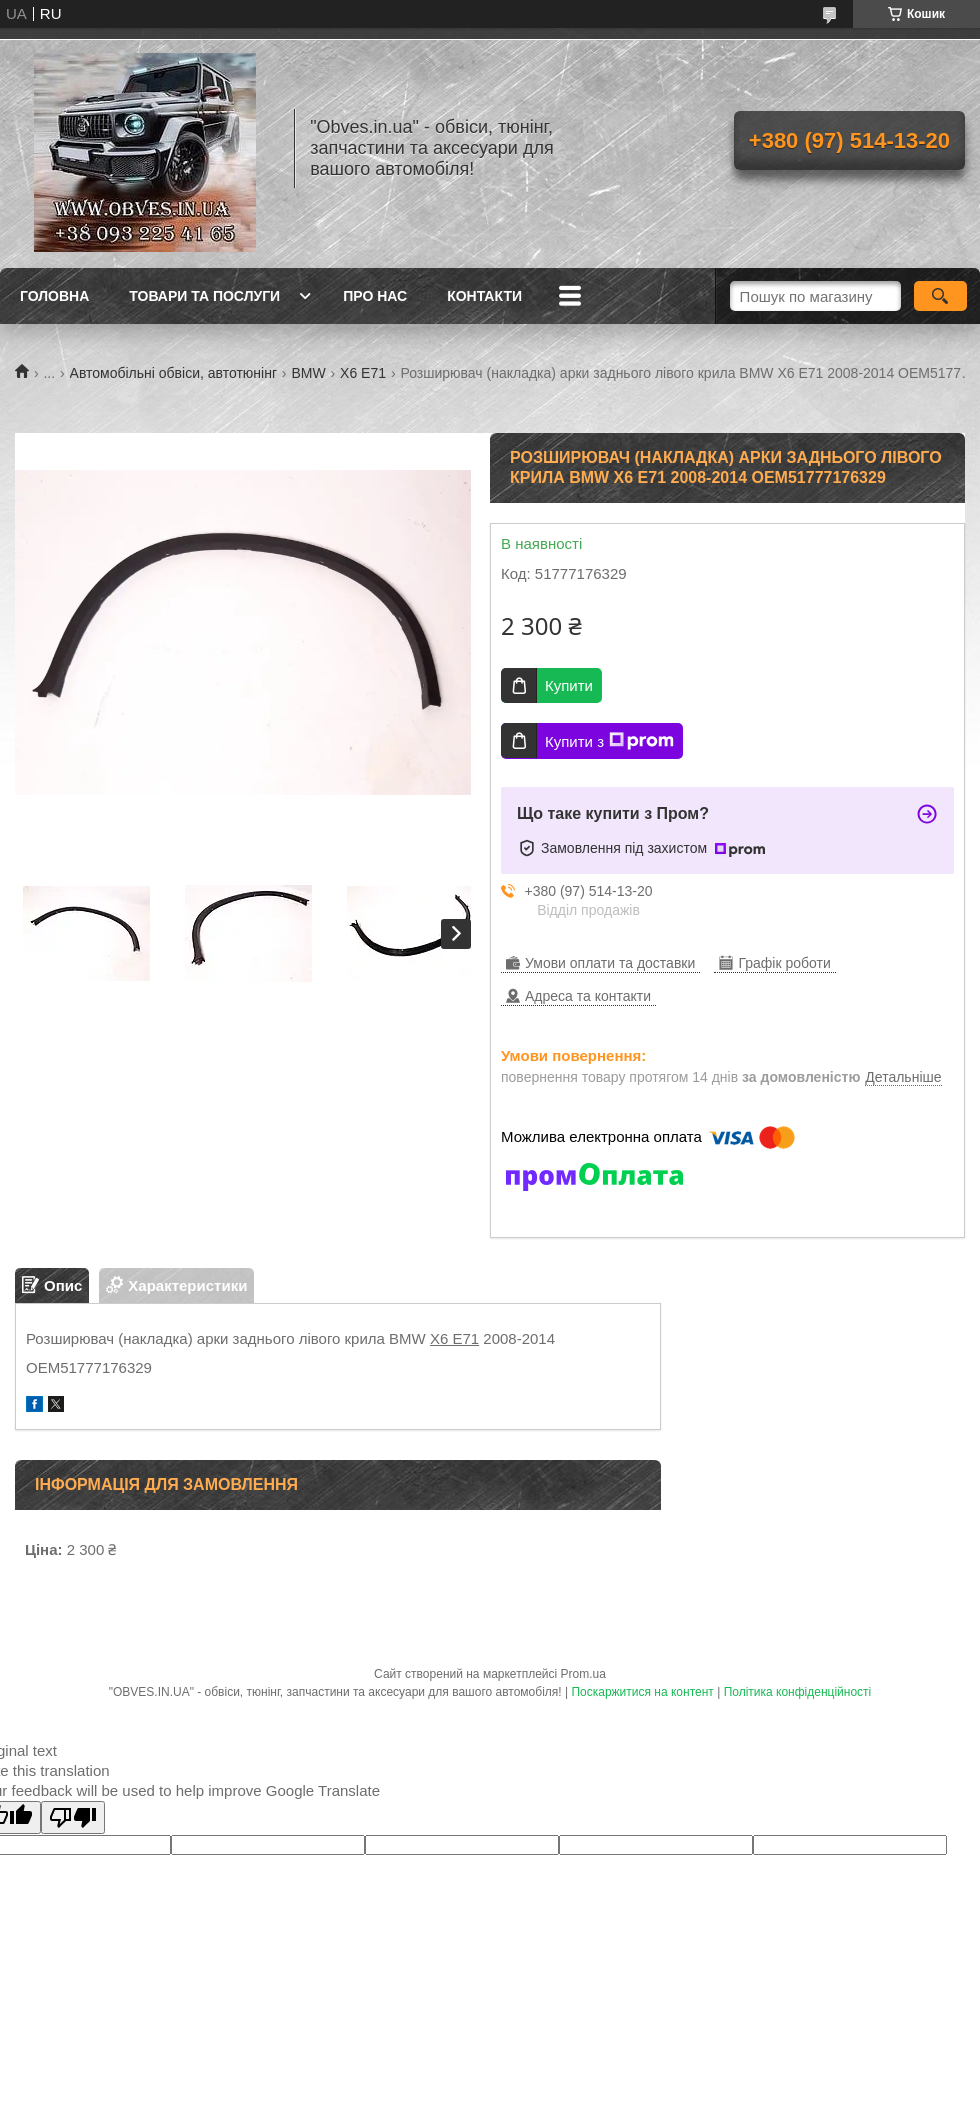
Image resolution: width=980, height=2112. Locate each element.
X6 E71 (363, 373)
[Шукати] (940, 296)
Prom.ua (583, 1674)
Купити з (609, 741)
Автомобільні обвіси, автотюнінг (173, 373)
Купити (569, 685)
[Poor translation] (73, 1817)
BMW (308, 373)
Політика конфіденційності (798, 1692)
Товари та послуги (204, 296)
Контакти (484, 296)
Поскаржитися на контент (642, 1692)
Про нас (375, 296)
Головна (54, 296)
